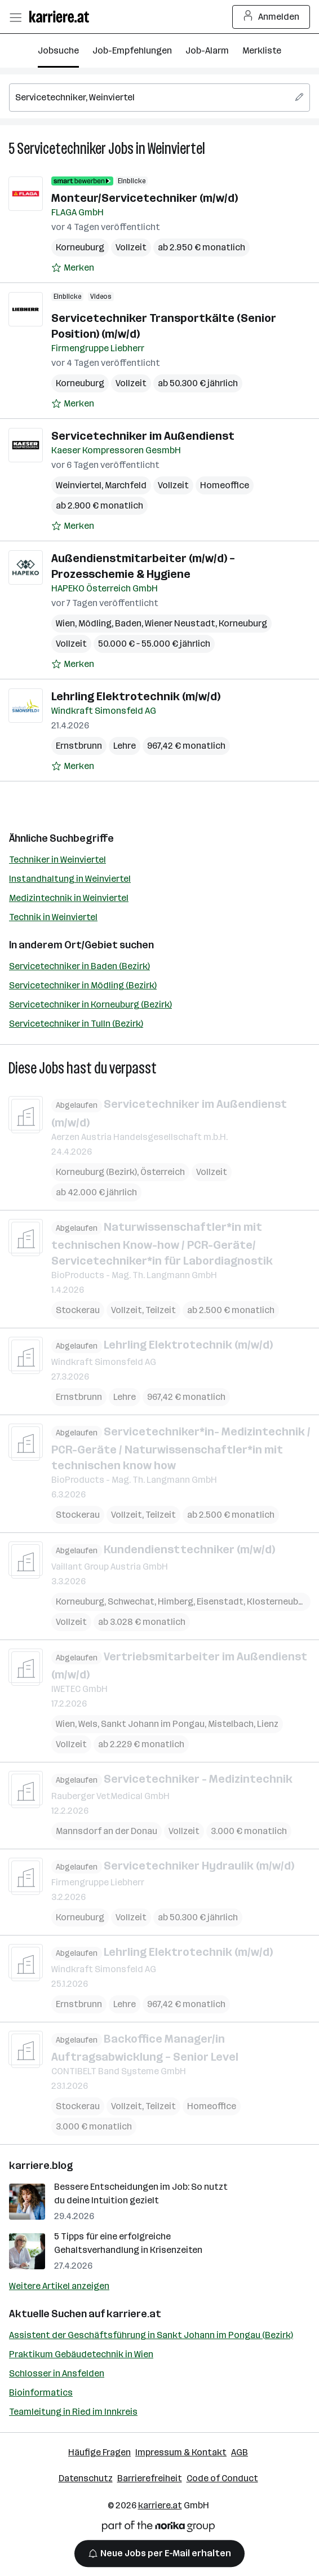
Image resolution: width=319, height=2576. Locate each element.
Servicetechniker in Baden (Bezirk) (79, 966)
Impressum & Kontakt (181, 2452)
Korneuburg (80, 247)
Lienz (267, 1723)
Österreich (162, 1171)
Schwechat (131, 1601)
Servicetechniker (61, 148)
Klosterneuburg (279, 1601)
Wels (88, 1723)
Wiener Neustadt (180, 623)
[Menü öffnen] (15, 17)
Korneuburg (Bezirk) (96, 1171)
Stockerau (78, 1310)
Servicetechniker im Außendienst (142, 436)
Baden (128, 623)
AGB (239, 2452)
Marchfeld (126, 485)
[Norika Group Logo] (158, 2528)
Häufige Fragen (99, 2452)
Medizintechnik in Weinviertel (69, 897)
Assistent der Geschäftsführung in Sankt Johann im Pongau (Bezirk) (151, 2335)
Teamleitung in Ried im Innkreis (73, 2411)
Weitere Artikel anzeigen (59, 2286)
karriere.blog (41, 2165)
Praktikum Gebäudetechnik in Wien (81, 2354)
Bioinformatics (41, 2392)
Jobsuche (58, 50)
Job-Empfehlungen (132, 50)
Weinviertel (176, 148)
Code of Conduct (222, 2478)
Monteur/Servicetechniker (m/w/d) (144, 198)
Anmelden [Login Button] (271, 17)
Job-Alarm (207, 50)
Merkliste (261, 50)
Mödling (95, 623)
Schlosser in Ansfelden (56, 2373)
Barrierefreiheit (149, 2478)
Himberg (175, 1601)
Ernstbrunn (79, 745)
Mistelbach (231, 1723)
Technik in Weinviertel (53, 917)
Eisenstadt (220, 1601)
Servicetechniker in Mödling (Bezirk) (83, 985)
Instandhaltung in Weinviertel (70, 878)
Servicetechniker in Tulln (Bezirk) (76, 1023)
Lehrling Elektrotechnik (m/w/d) (135, 696)
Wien (65, 623)
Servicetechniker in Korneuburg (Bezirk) (90, 1004)
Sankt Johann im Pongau (153, 1723)
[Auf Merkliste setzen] (72, 268)
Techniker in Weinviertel (57, 859)
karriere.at (134, 2314)
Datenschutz (86, 2478)
